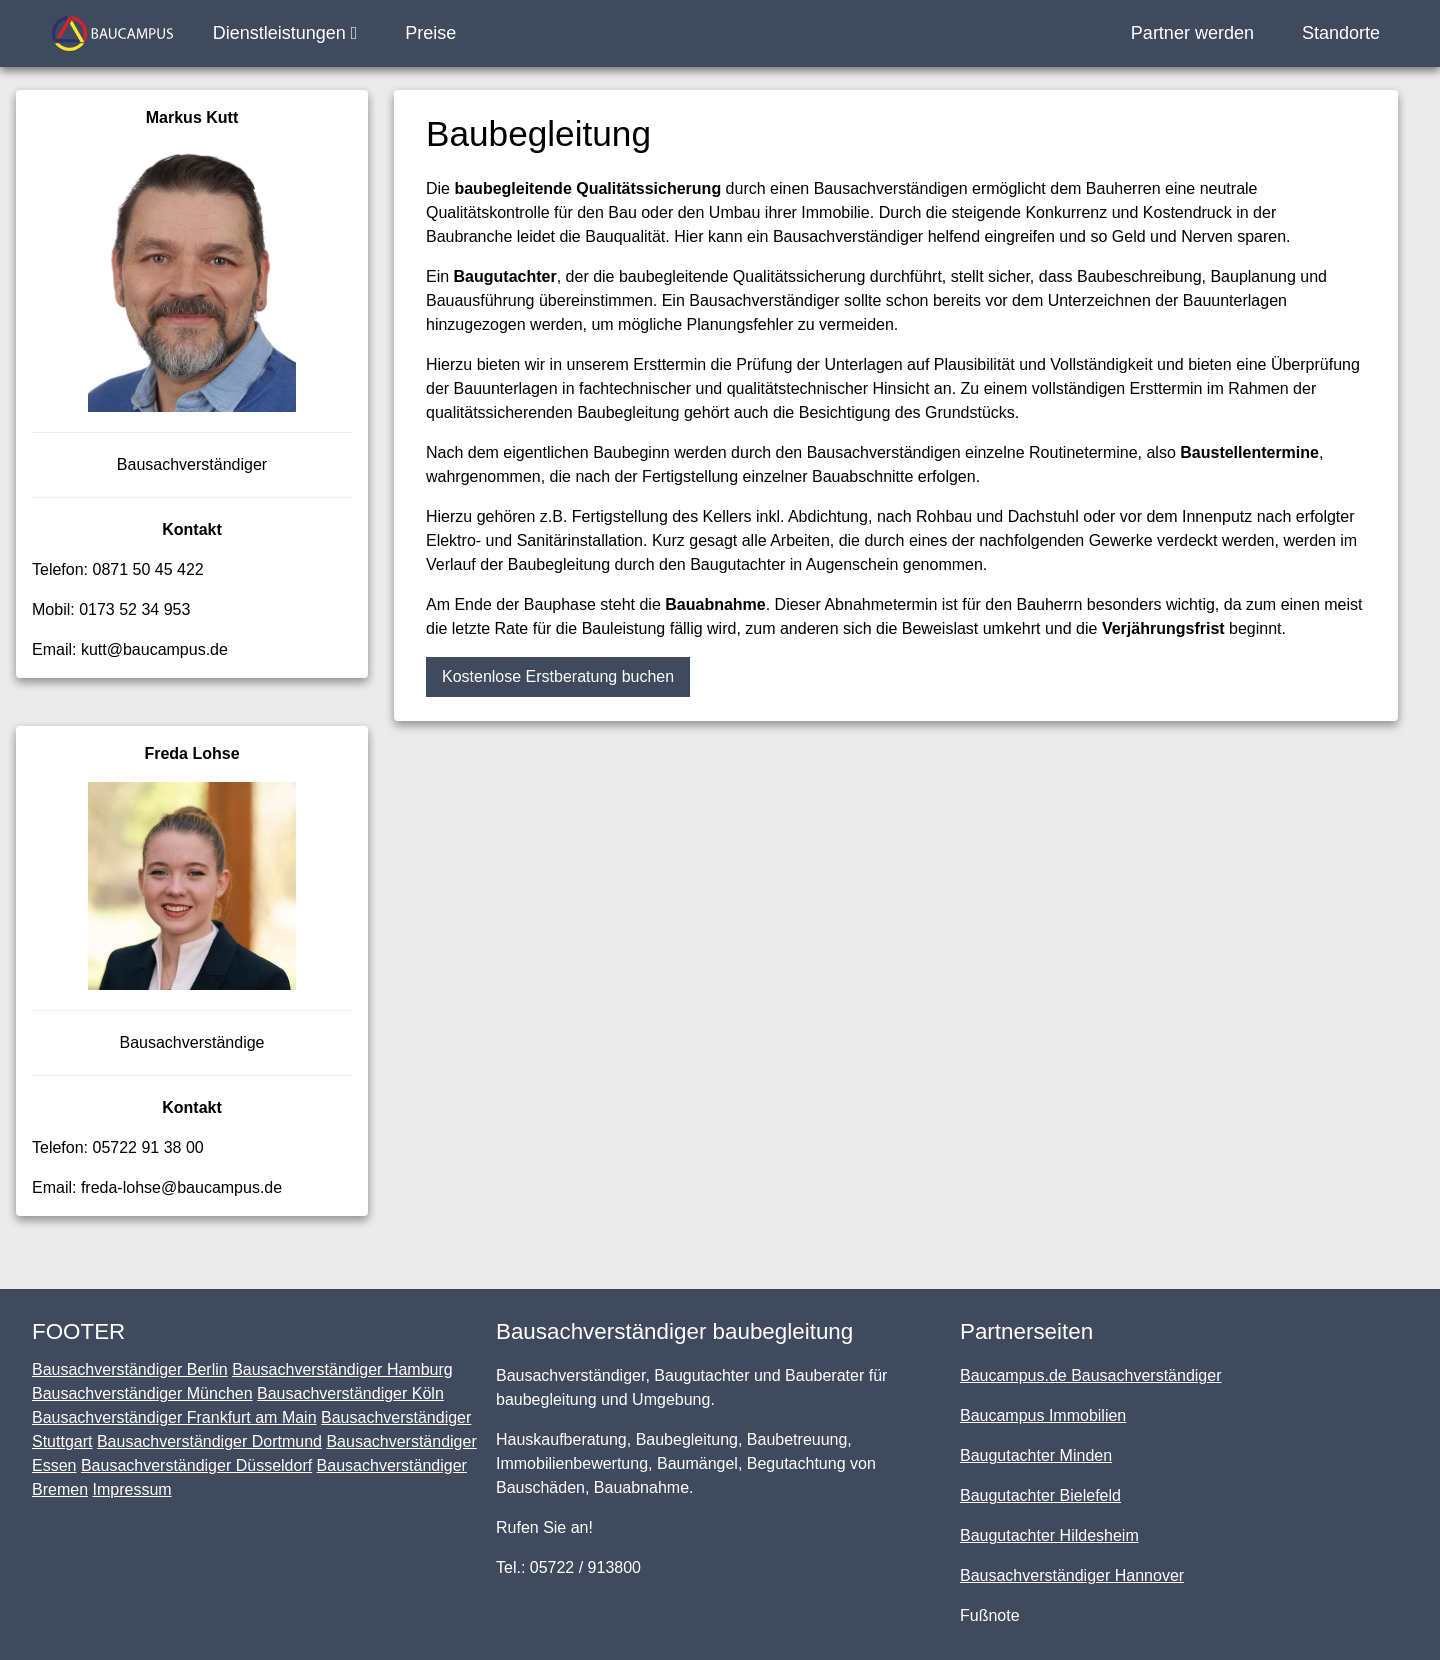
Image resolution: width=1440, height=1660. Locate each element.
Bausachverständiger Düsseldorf (196, 1465)
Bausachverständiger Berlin (130, 1369)
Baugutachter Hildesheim (1049, 1535)
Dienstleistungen (285, 33)
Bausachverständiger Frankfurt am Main (174, 1417)
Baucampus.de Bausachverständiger (1091, 1375)
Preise (430, 33)
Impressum (131, 1489)
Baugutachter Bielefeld (1040, 1495)
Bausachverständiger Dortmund (209, 1441)
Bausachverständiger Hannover (1072, 1575)
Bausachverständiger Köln (350, 1393)
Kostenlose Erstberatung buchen (558, 676)
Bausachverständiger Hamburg (342, 1369)
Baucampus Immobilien (1043, 1415)
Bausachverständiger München (142, 1393)
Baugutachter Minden (1036, 1455)
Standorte (1341, 33)
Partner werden (1192, 33)
